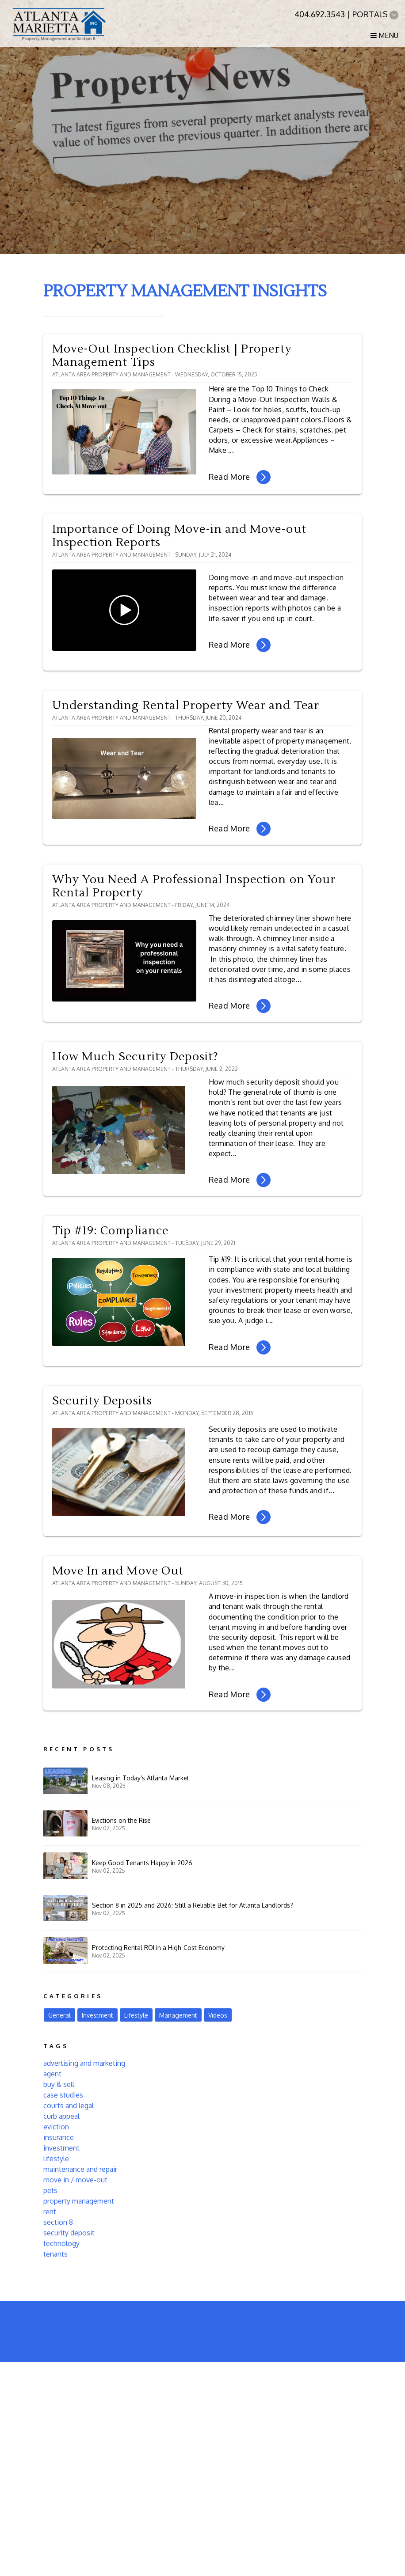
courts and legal (68, 2105)
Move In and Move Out (117, 1570)
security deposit (69, 2232)
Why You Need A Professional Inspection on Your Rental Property (194, 886)
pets (50, 2190)
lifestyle (56, 2158)
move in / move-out (75, 2179)
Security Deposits (102, 1400)
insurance (58, 2137)
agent (52, 2073)
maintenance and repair (80, 2169)
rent (49, 2211)
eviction (56, 2126)
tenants (55, 2254)
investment (61, 2148)
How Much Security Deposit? (135, 1056)
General (59, 2015)
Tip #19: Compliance (110, 1230)
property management (78, 2201)
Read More (240, 477)
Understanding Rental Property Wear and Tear (185, 705)
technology (61, 2243)
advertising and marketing (84, 2063)
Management (178, 2015)
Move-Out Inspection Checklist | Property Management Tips (172, 355)
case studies (63, 2094)
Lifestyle (136, 2015)
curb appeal (61, 2116)
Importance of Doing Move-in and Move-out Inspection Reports (179, 536)
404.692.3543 (319, 14)
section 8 (58, 2222)
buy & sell (58, 2084)
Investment (97, 2015)
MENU (384, 35)
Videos (217, 2015)
